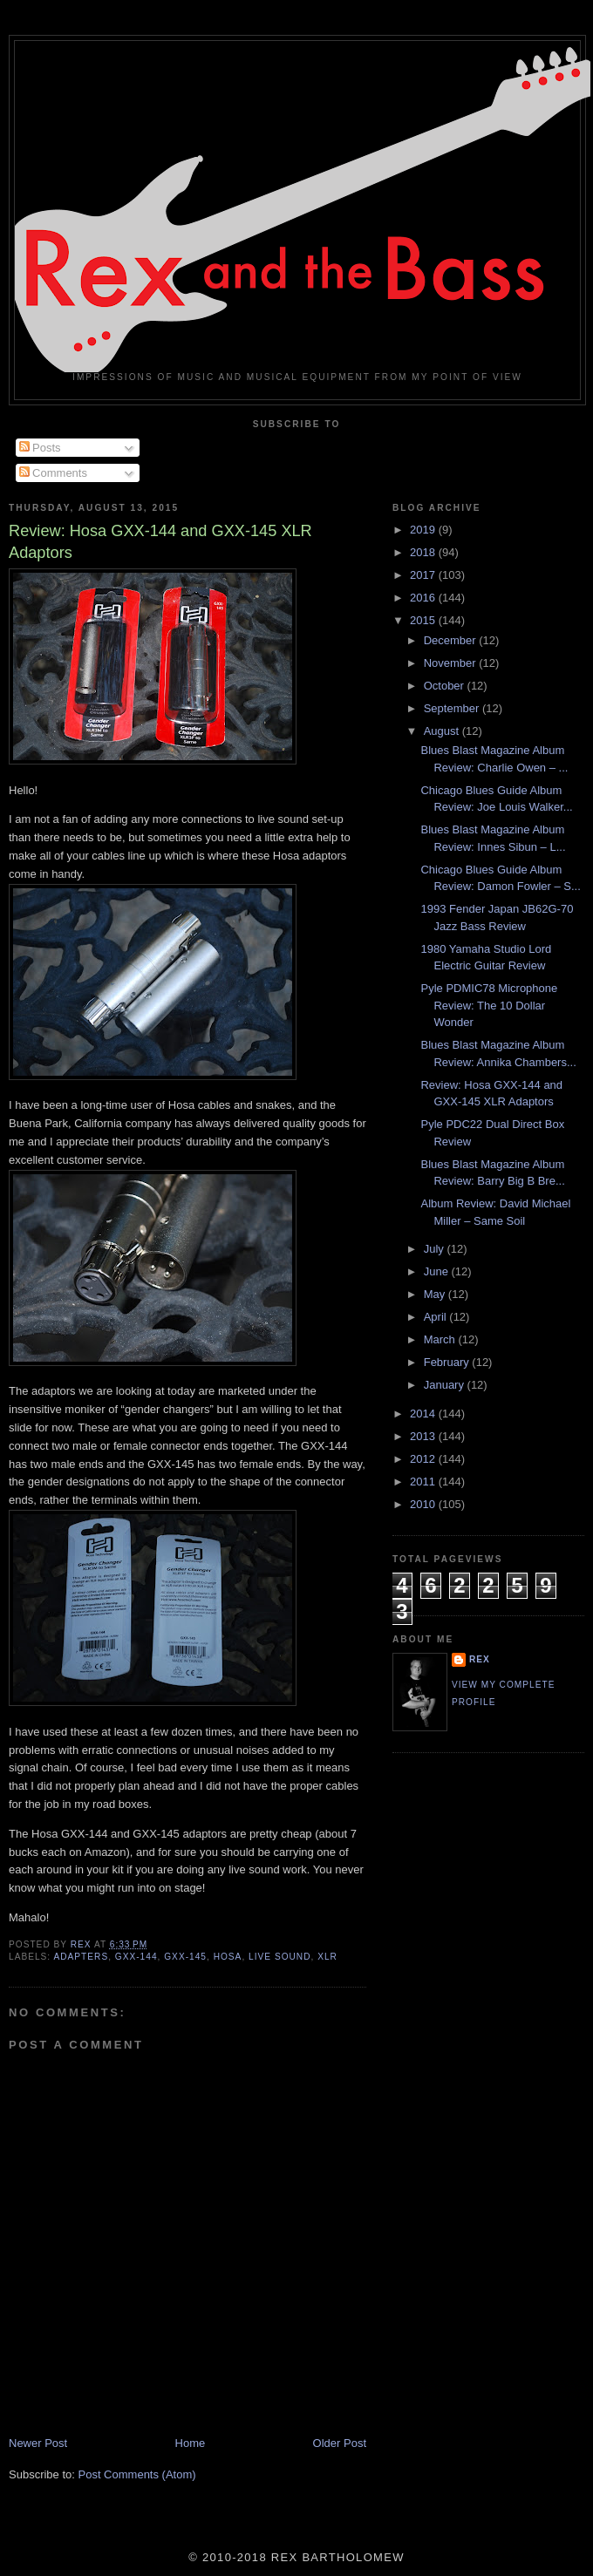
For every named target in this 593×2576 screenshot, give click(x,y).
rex (479, 1659)
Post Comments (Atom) (137, 2474)
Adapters (80, 1956)
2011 (424, 1481)
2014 (424, 1413)
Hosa (228, 1956)
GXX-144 (136, 1956)
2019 (424, 529)
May (436, 1294)
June (438, 1271)
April (437, 1316)
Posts (40, 447)
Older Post (339, 2443)
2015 (424, 620)
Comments (53, 472)
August (443, 730)
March (441, 1339)
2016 (424, 597)
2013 (424, 1436)
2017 (424, 574)
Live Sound (279, 1956)
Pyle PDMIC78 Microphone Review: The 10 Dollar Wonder (488, 1005)
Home (190, 2443)
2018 (424, 552)
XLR (327, 1956)
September (453, 708)
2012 (424, 1458)
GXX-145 (185, 1956)
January (445, 1384)
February (448, 1362)
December (452, 640)
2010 (424, 1504)
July (435, 1248)
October (445, 685)
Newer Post (38, 2443)
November (452, 662)
